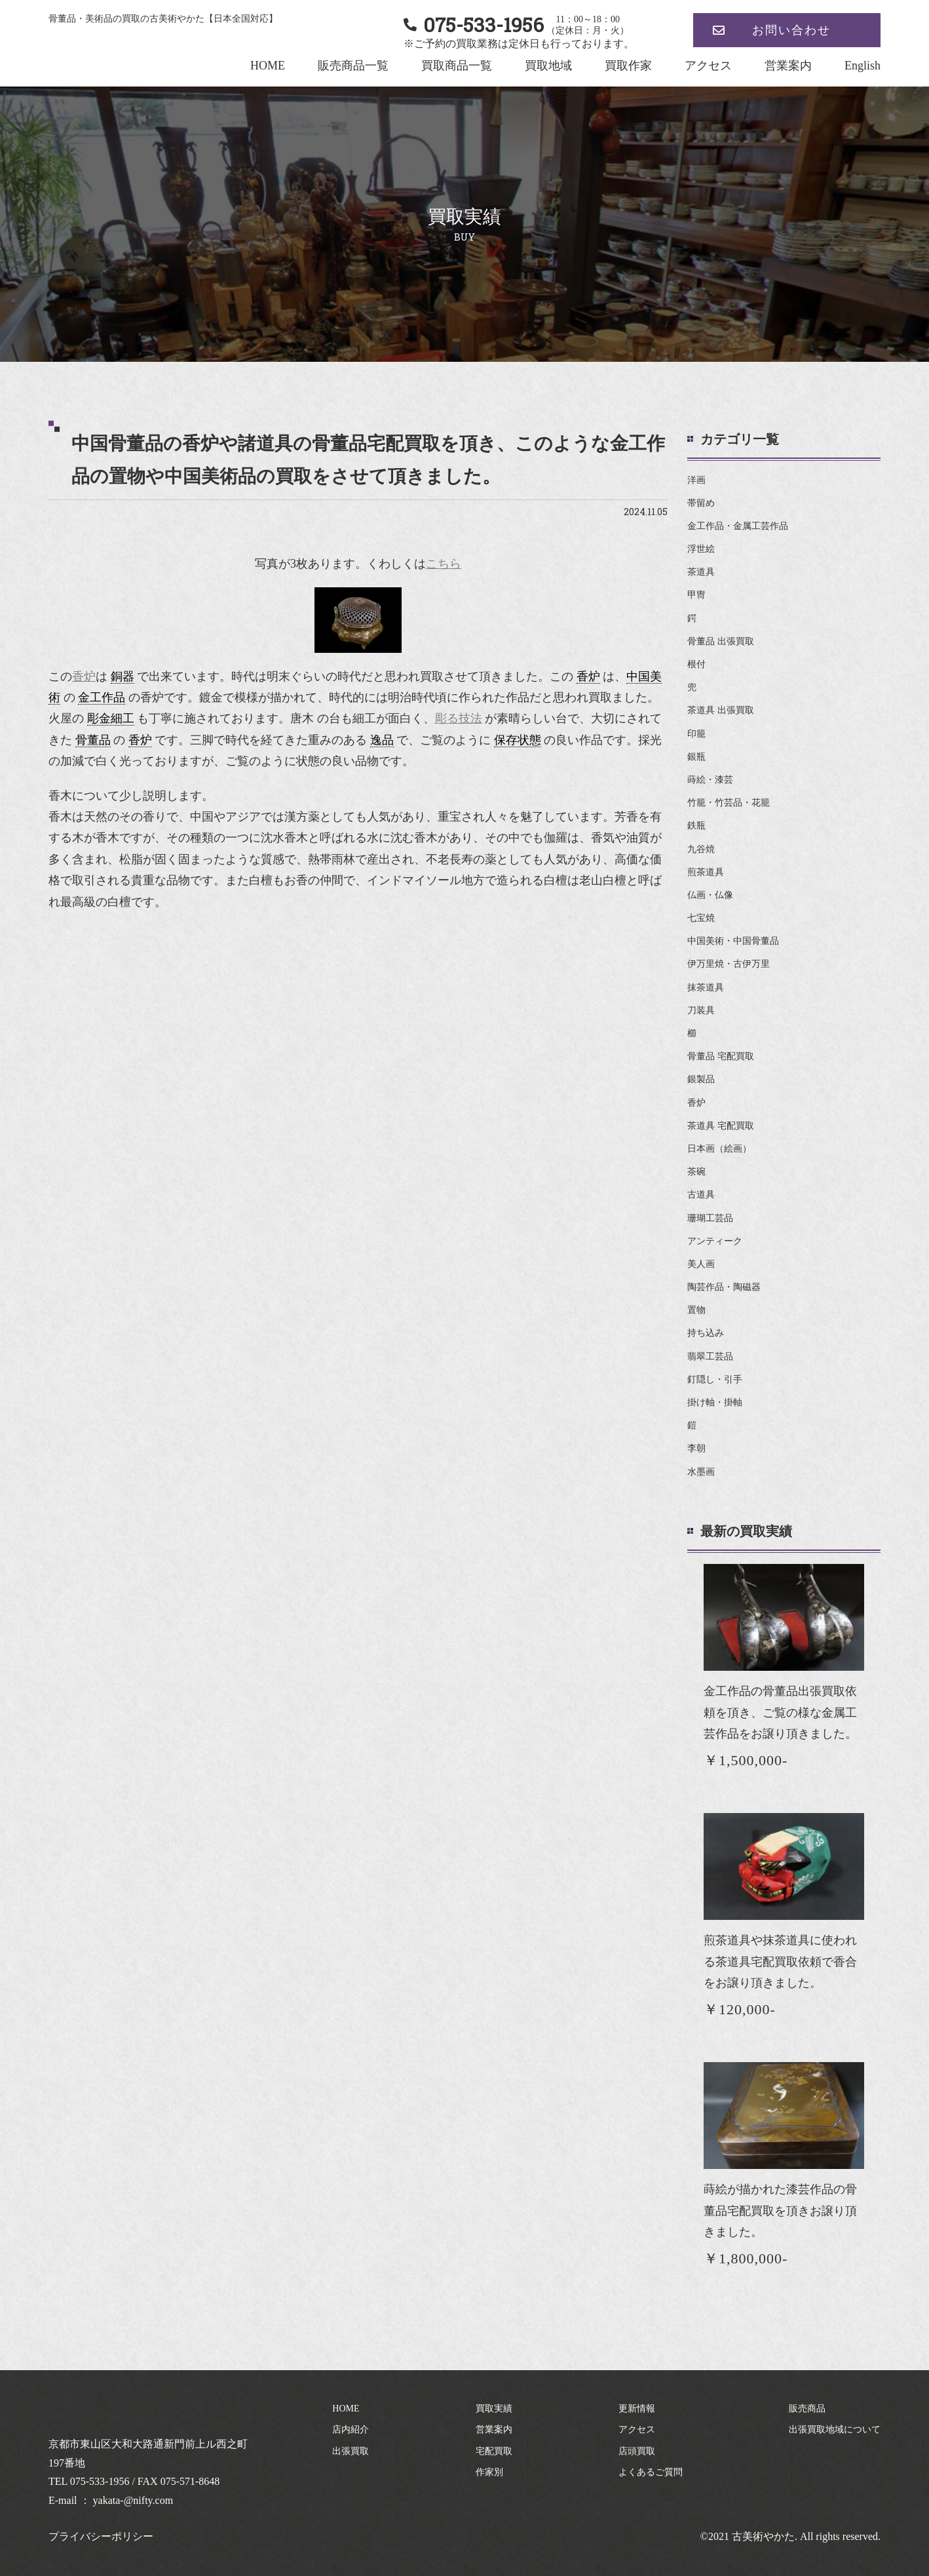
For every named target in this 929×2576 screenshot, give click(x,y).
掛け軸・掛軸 (714, 1402)
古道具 (701, 1195)
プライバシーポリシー (100, 2536)
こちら (443, 563)
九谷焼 (701, 849)
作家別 (489, 2472)
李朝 (696, 1448)
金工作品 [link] (101, 697)
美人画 (701, 1264)
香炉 (84, 676)
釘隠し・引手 (714, 1379)
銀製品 (701, 1079)
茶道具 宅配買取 (720, 1126)
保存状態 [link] (517, 740)
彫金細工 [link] (110, 718)
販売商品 (807, 2408)
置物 (696, 1310)
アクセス (708, 65)
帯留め (701, 503)
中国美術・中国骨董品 (733, 941)
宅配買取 (494, 2451)
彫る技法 (458, 718)
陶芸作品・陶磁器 (724, 1287)
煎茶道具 (705, 872)
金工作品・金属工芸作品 (737, 526)
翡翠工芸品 (710, 1356)
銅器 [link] (122, 676)
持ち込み (705, 1333)
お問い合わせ (791, 30)
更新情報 (636, 2408)
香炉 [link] (588, 676)
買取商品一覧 (456, 65)
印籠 (696, 734)
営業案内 (788, 65)
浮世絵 (701, 549)
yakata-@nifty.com (133, 2500)
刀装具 (701, 1010)
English (862, 65)
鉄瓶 (696, 825)
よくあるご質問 (650, 2472)
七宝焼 (701, 918)
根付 (696, 664)
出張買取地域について (835, 2429)
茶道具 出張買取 (720, 710)
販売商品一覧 (353, 65)
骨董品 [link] (93, 740)
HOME (267, 65)
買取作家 (628, 65)
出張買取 (350, 2451)
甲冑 (696, 595)
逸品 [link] (382, 740)
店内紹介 (350, 2429)
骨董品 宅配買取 (720, 1056)
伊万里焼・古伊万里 (728, 964)
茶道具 (701, 572)
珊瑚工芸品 (710, 1218)
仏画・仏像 (710, 895)
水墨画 (701, 1472)
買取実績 (494, 2408)
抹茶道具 (705, 987)
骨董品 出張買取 (720, 641)
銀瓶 (696, 757)
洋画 (696, 480)
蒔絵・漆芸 (710, 780)
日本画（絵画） (719, 1149)
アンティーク (714, 1241)
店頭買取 (636, 2451)
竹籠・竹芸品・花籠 (728, 803)
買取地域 (548, 65)
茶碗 (696, 1172)
